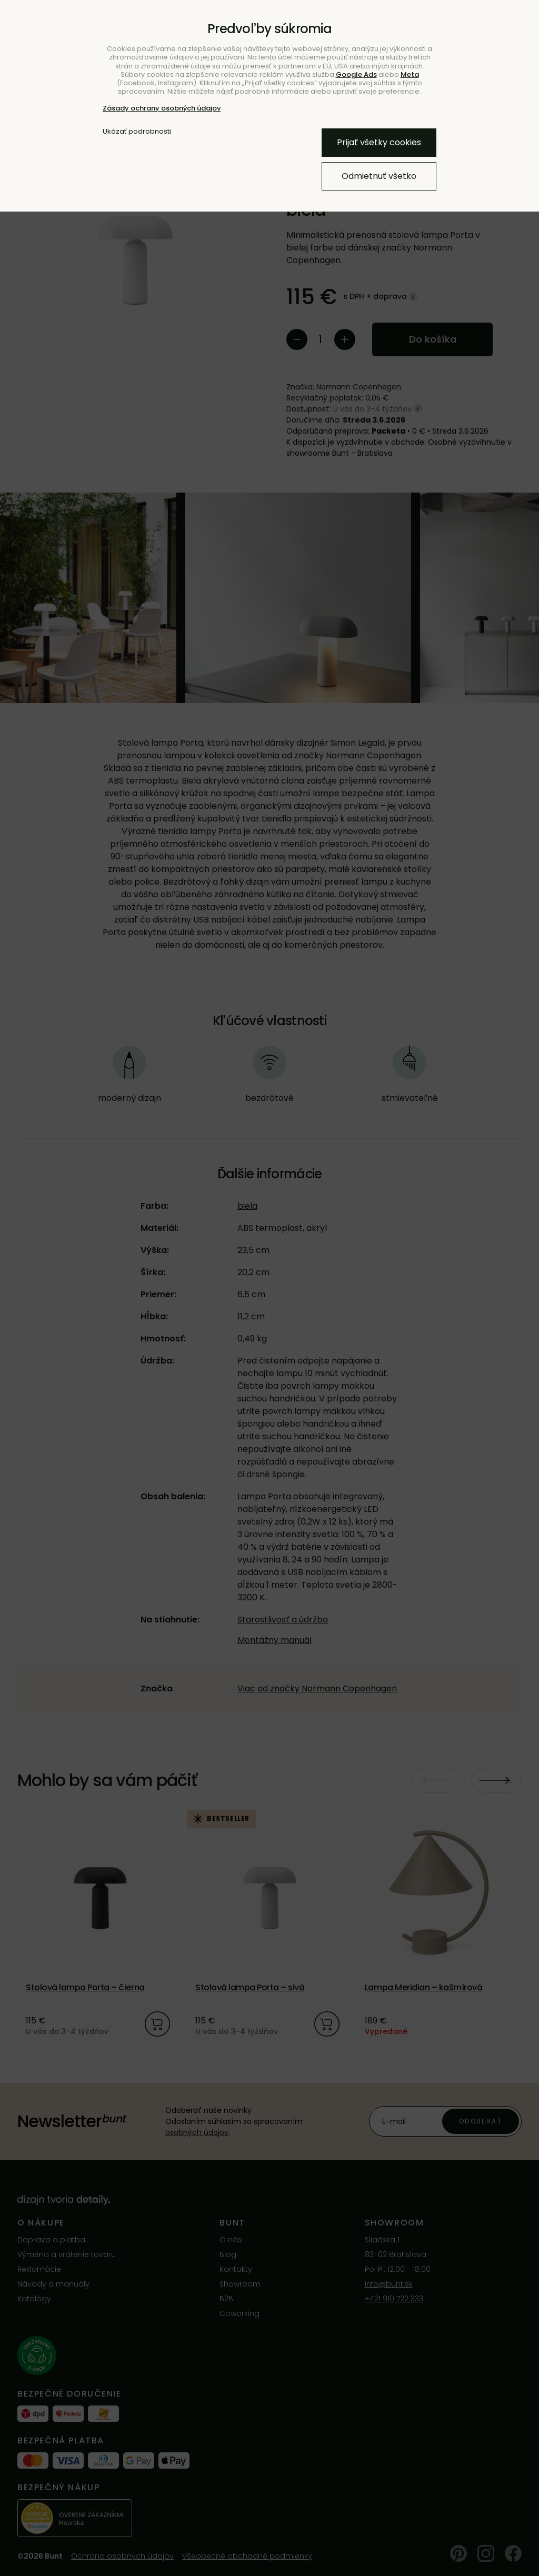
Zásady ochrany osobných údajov (162, 108)
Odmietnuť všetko (379, 176)
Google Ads (356, 74)
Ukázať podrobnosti (137, 131)
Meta (410, 74)
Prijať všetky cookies (379, 142)
